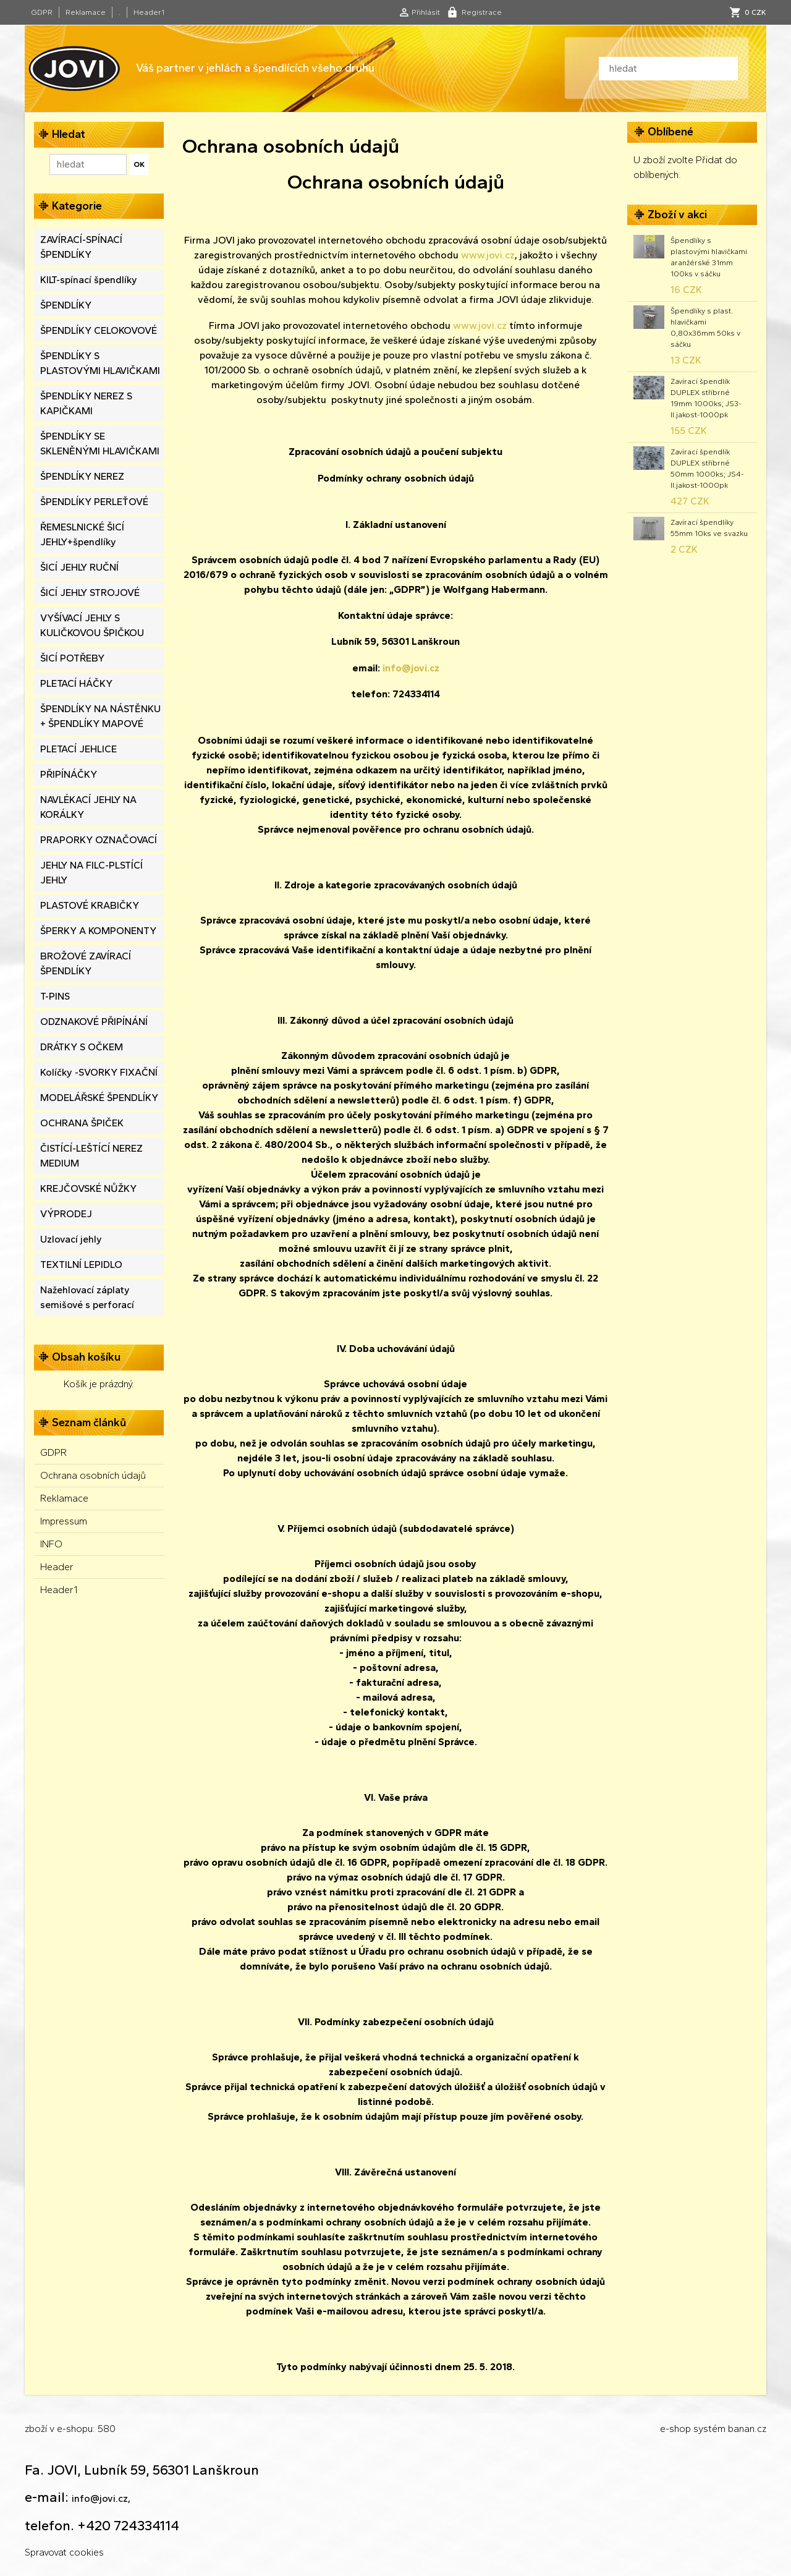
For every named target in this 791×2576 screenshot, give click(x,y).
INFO (51, 1544)
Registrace (482, 12)
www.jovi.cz (488, 255)
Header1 (148, 12)
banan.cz (747, 2428)
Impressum (63, 1521)
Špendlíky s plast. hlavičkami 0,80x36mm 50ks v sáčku (705, 328)
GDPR (42, 12)
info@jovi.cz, (101, 2498)
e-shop (675, 2428)
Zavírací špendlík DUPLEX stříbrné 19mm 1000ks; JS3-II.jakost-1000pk (705, 398)
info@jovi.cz (411, 668)
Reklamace (86, 12)
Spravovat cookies (64, 2552)
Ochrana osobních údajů (93, 1475)
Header (57, 1567)
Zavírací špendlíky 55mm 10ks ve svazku (709, 528)
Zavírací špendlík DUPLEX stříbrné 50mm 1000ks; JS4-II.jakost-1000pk (706, 469)
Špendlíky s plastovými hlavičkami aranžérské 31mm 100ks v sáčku (708, 257)
